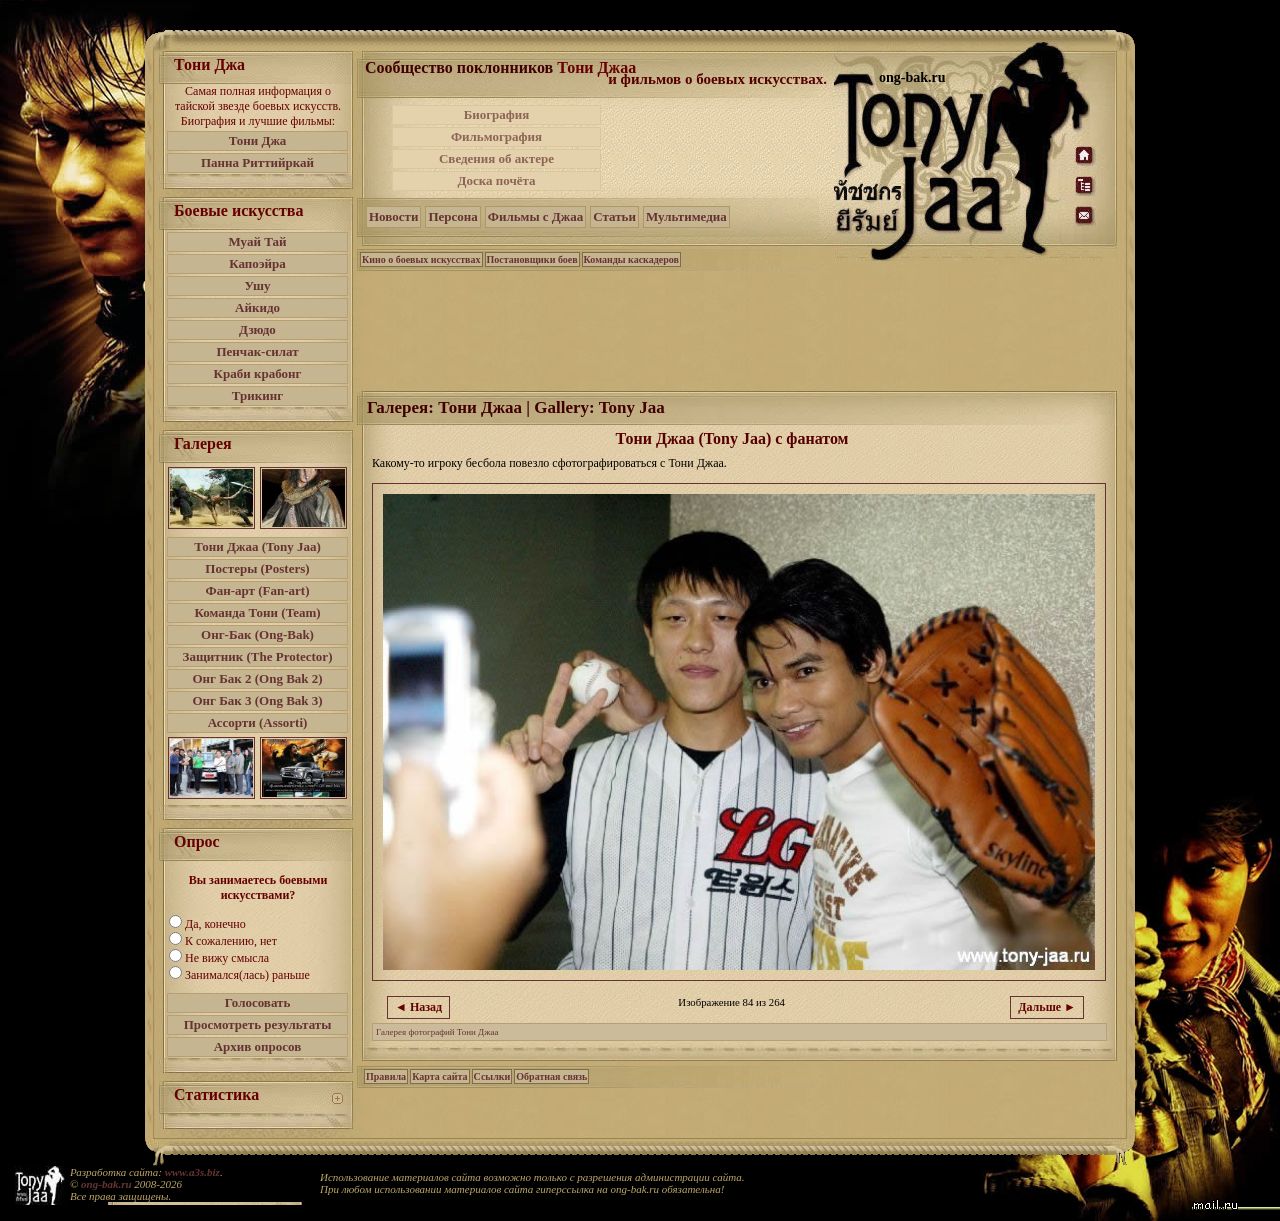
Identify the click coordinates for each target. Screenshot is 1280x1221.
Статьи (614, 216)
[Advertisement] (719, 148)
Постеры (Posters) (257, 568)
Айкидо (257, 307)
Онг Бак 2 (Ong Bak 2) (257, 678)
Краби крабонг (258, 373)
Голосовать (258, 1002)
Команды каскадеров (631, 259)
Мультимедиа (686, 216)
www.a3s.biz (192, 1172)
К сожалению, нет (231, 941)
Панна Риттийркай (257, 162)
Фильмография (496, 136)
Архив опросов (258, 1046)
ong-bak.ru (106, 1184)
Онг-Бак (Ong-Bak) (257, 634)
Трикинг (257, 395)
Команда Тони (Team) (257, 612)
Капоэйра (257, 263)
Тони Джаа (596, 67)
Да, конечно (215, 924)
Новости (393, 216)
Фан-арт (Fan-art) (258, 590)
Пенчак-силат (257, 351)
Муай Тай (257, 241)
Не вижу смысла (227, 958)
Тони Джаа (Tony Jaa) (257, 546)
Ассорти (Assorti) (258, 722)
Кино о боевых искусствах (421, 259)
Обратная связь (551, 1076)
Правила (386, 1076)
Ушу (258, 285)
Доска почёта (496, 180)
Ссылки (492, 1076)
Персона (452, 216)
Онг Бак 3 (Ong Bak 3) (257, 700)
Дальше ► (1047, 1007)
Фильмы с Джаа (535, 216)
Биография (497, 114)
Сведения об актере (496, 158)
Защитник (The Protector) (258, 656)
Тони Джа (258, 140)
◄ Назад (418, 1007)
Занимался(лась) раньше (247, 975)
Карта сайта (439, 1076)
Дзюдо (257, 329)
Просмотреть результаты (258, 1024)
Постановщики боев (532, 259)
